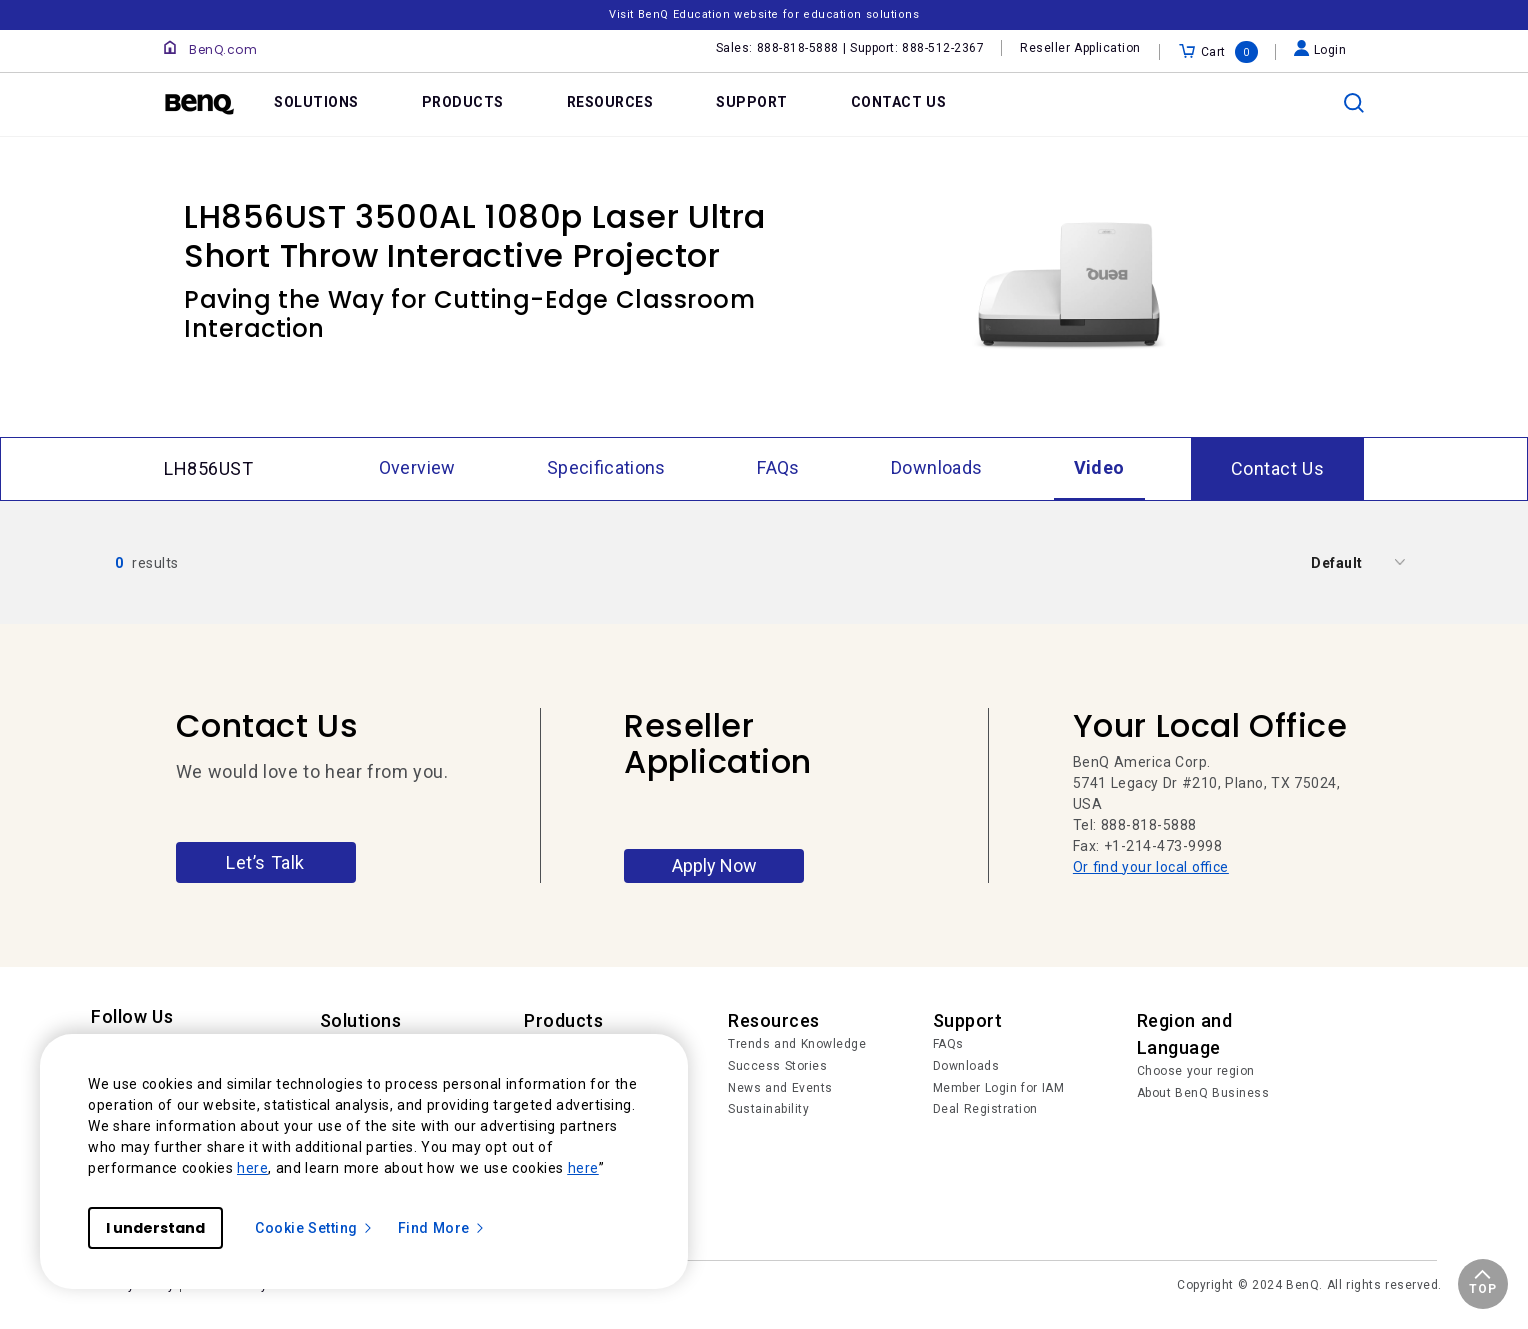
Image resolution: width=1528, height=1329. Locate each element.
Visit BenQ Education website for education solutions (764, 14)
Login (1320, 50)
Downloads (966, 1066)
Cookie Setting (314, 1228)
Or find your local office (1151, 867)
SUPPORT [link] (752, 102)
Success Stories (777, 1066)
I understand (155, 1228)
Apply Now (714, 865)
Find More (442, 1228)
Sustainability (768, 1109)
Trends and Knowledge (797, 1044)
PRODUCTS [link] (463, 102)
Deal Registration (985, 1109)
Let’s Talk (265, 862)
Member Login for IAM (999, 1088)
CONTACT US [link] (899, 102)
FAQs (948, 1044)
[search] (1354, 103)
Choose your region (1196, 1071)
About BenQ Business (1203, 1093)
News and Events (780, 1088)
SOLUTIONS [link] (316, 102)
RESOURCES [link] (610, 102)
